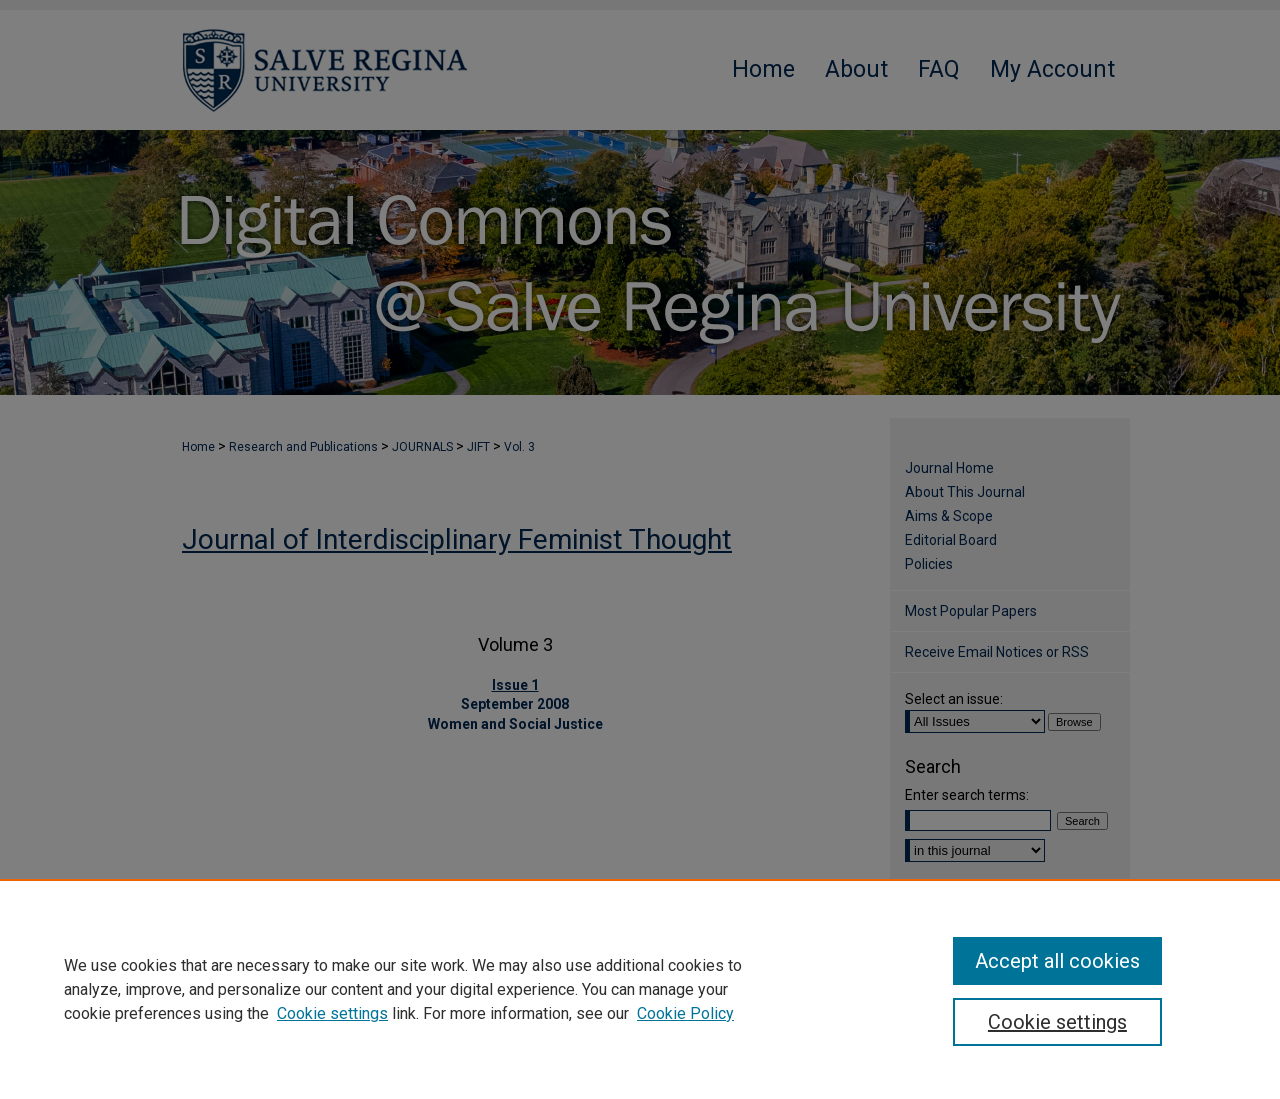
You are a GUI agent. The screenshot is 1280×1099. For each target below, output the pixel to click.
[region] (640, 989)
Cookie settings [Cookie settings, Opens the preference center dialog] (1057, 1022)
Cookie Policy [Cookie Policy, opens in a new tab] (685, 1013)
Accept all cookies (1057, 961)
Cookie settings (332, 1013)
